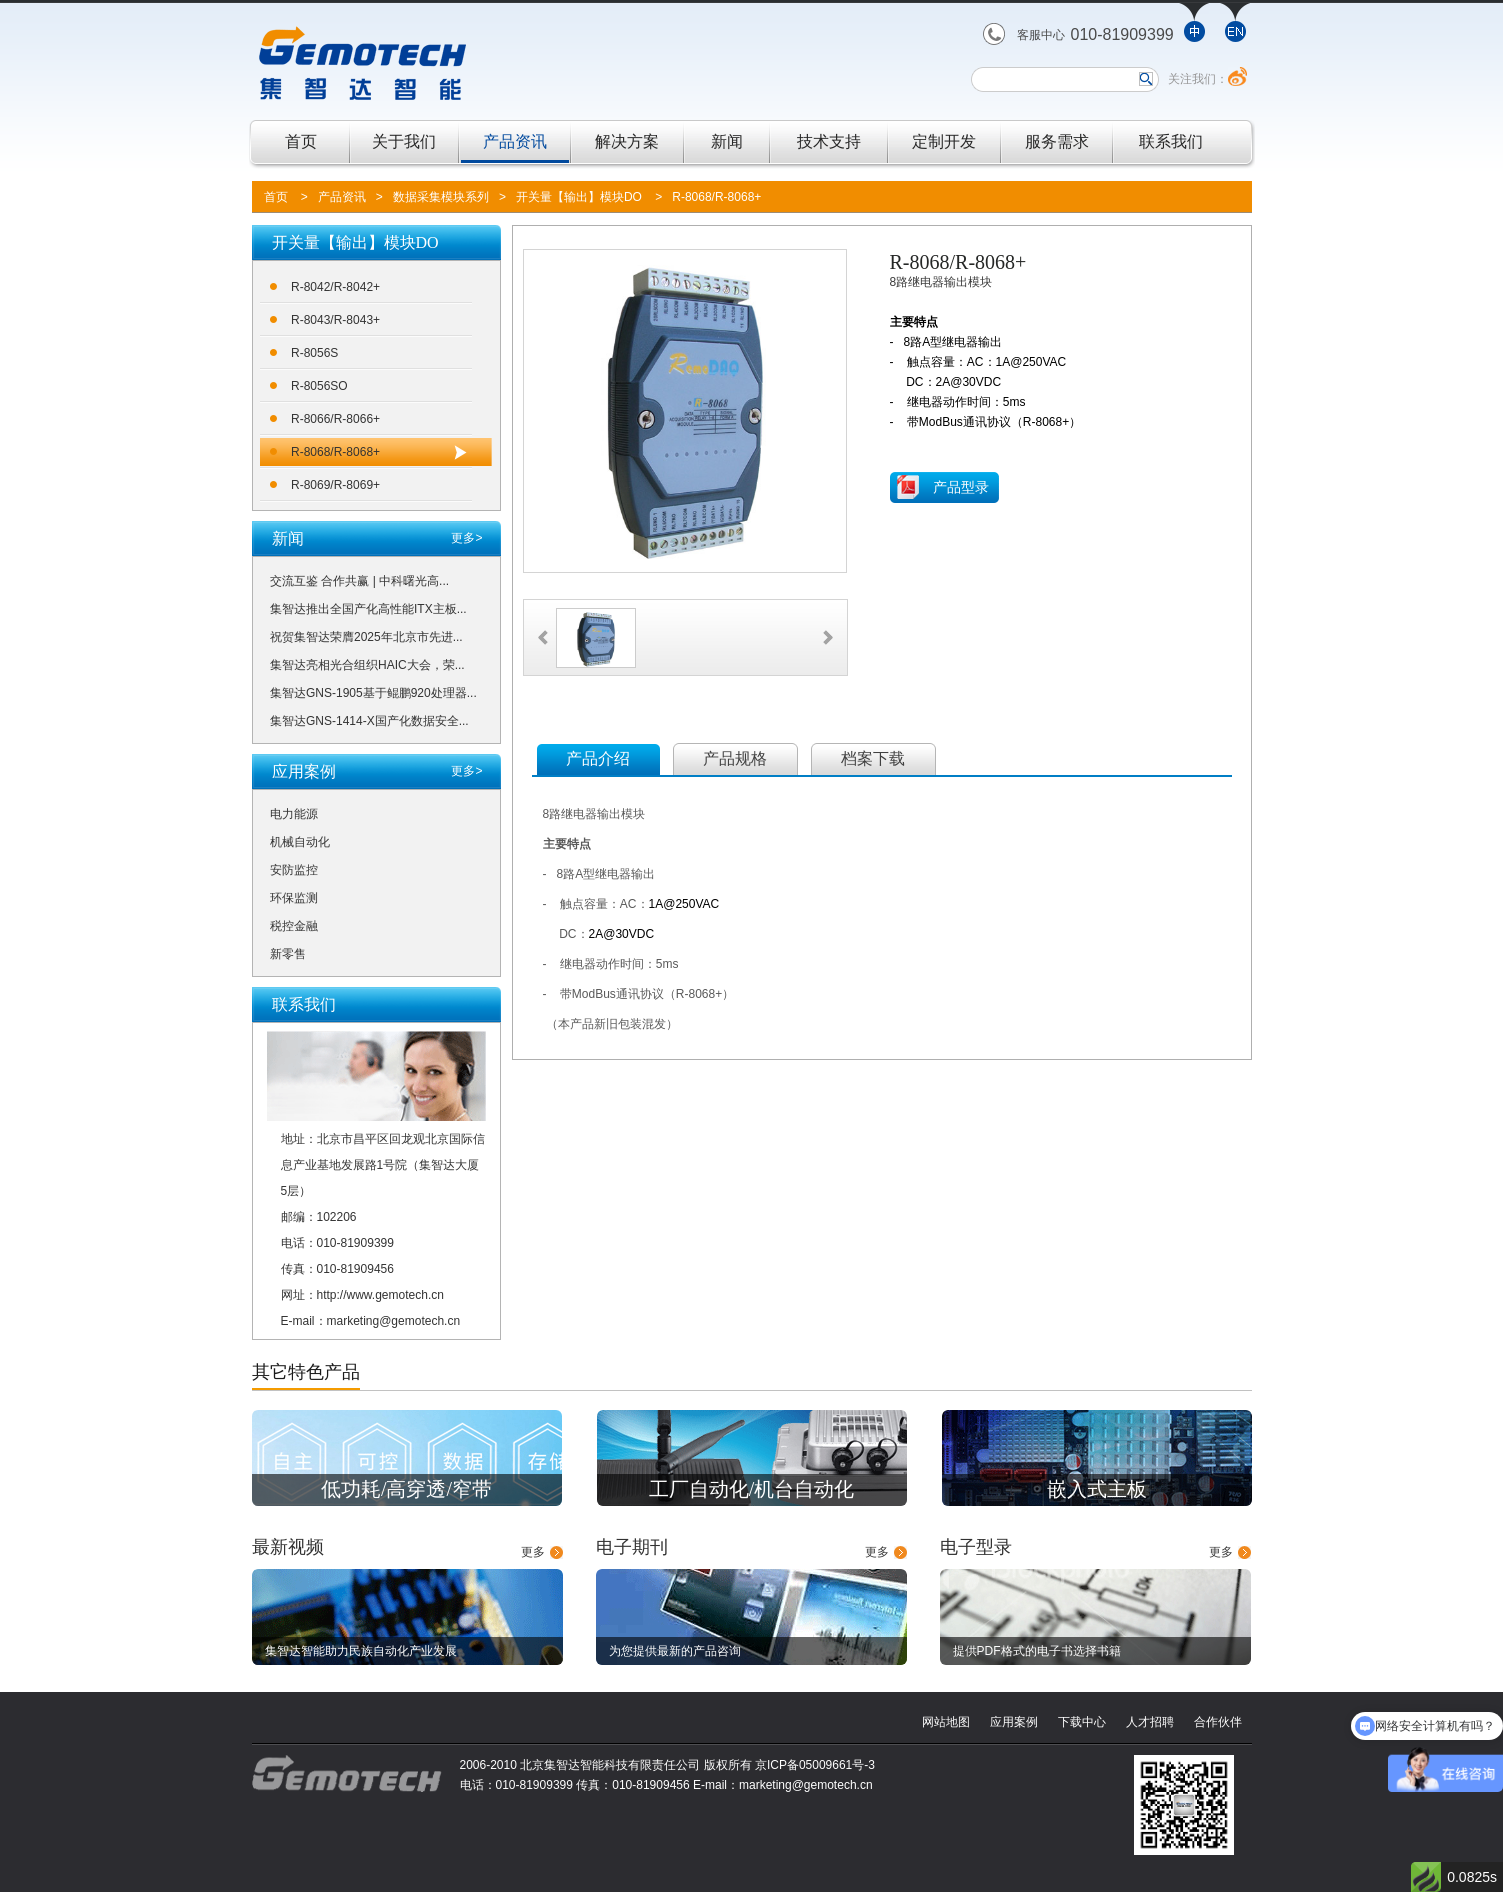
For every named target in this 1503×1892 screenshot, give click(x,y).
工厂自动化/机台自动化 (752, 1489)
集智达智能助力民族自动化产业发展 (361, 1651)
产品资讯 (515, 141)
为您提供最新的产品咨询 (675, 1651)
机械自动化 (300, 842)
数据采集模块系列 (441, 197)
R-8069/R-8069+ (335, 485)
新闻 (727, 141)
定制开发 (944, 141)
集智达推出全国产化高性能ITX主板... (368, 609)
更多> (466, 538)
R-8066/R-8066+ (335, 419)
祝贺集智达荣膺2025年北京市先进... (366, 637)
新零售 (288, 954)
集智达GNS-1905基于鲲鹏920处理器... (373, 693)
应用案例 (1014, 1722)
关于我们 (404, 141)
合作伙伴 (1218, 1722)
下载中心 (1082, 1722)
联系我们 (1171, 141)
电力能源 (294, 814)
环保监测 (294, 898)
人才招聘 (1150, 1722)
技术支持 (829, 141)
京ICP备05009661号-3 (815, 1765)
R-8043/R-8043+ (335, 320)
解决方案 (627, 141)
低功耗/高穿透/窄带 (406, 1489)
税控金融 (294, 926)
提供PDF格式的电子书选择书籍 (1037, 1651)
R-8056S (314, 353)
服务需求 (1057, 141)
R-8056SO (319, 386)
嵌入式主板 (1097, 1489)
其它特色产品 (306, 1372)
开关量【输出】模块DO (579, 197)
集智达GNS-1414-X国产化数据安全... (369, 721)
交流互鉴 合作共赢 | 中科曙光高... (359, 581)
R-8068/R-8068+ (716, 197)
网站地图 (946, 1722)
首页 (301, 141)
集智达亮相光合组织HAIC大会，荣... (367, 665)
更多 (533, 1552)
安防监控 (294, 870)
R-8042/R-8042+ (335, 287)
